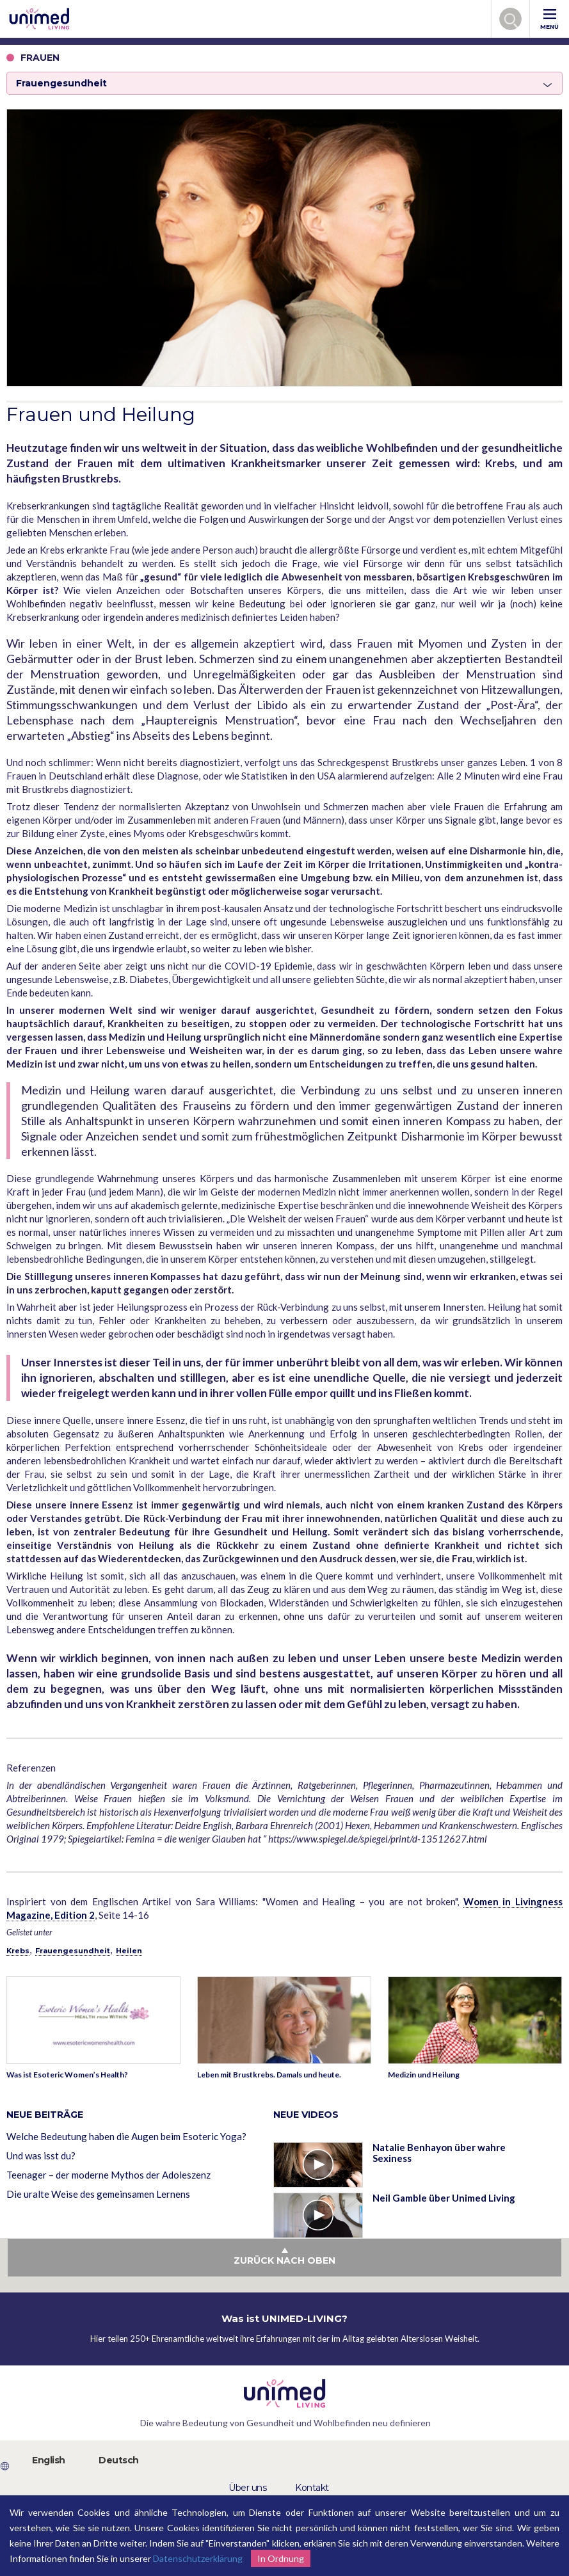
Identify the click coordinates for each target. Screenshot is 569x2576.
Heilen (129, 1950)
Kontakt (312, 2487)
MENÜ (549, 19)
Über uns (247, 2487)
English (48, 2460)
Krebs (17, 1950)
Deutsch (119, 2460)
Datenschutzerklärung (198, 2558)
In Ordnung (280, 2558)
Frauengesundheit (72, 1950)
